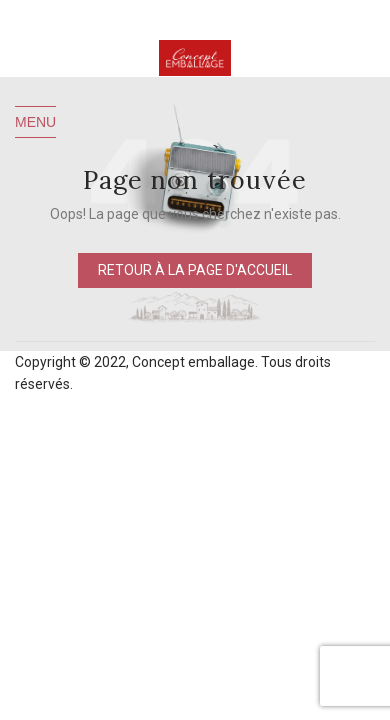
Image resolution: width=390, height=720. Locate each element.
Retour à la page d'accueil (195, 270)
